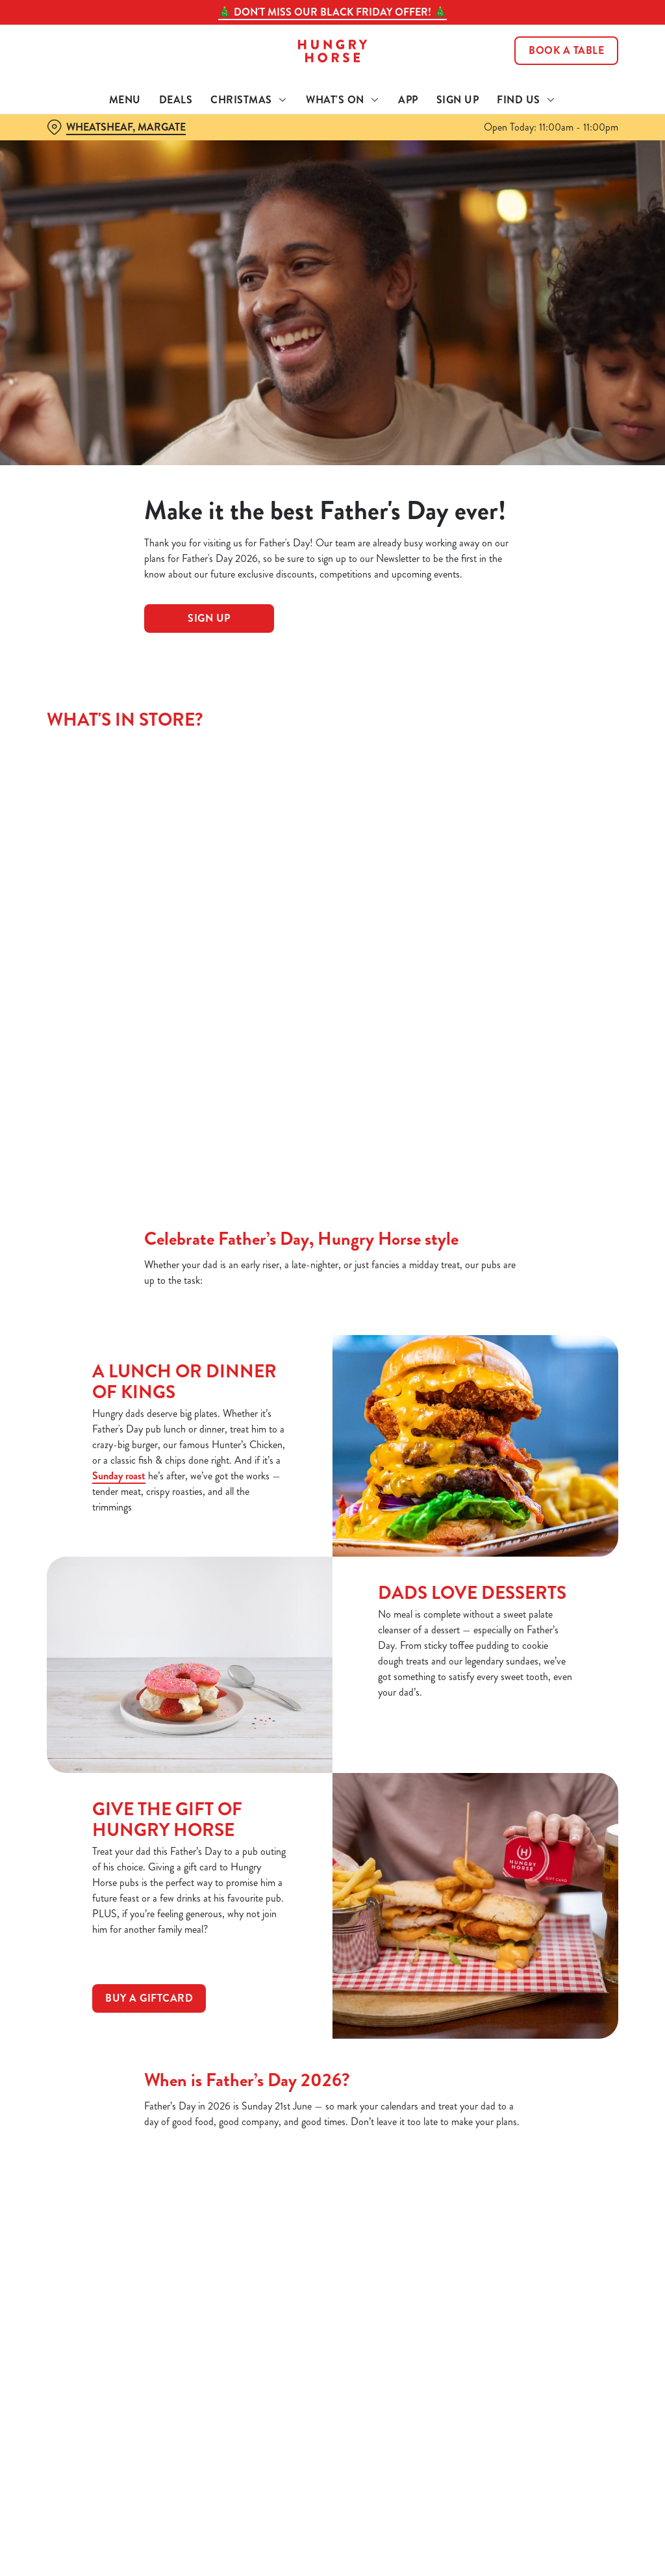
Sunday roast (118, 1475)
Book (566, 50)
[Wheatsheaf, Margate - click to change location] (116, 127)
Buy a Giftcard (149, 1998)
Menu (125, 99)
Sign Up (457, 99)
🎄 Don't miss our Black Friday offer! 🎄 (332, 12)
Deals (176, 99)
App (408, 99)
